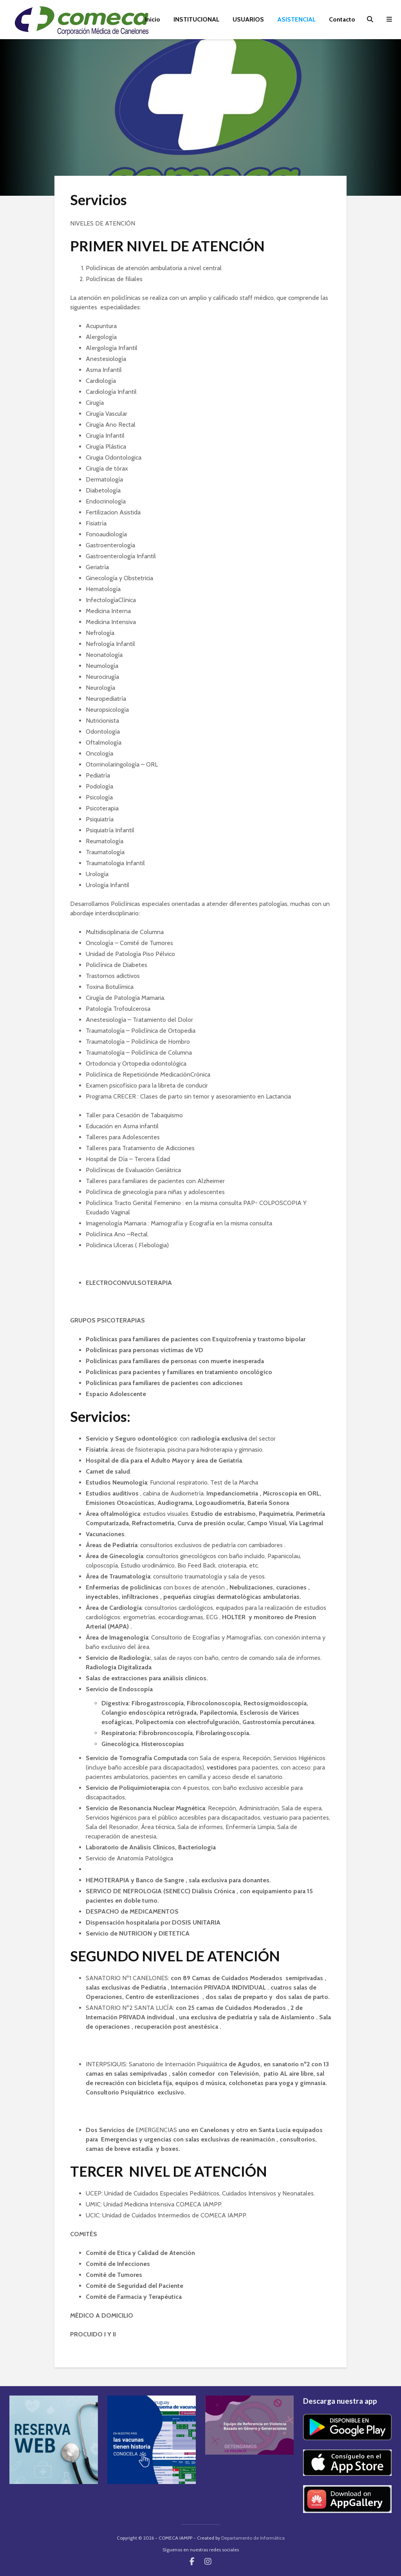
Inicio (152, 19)
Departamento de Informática (253, 2538)
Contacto (342, 19)
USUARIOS (248, 19)
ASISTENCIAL (296, 19)
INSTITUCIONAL (196, 19)
